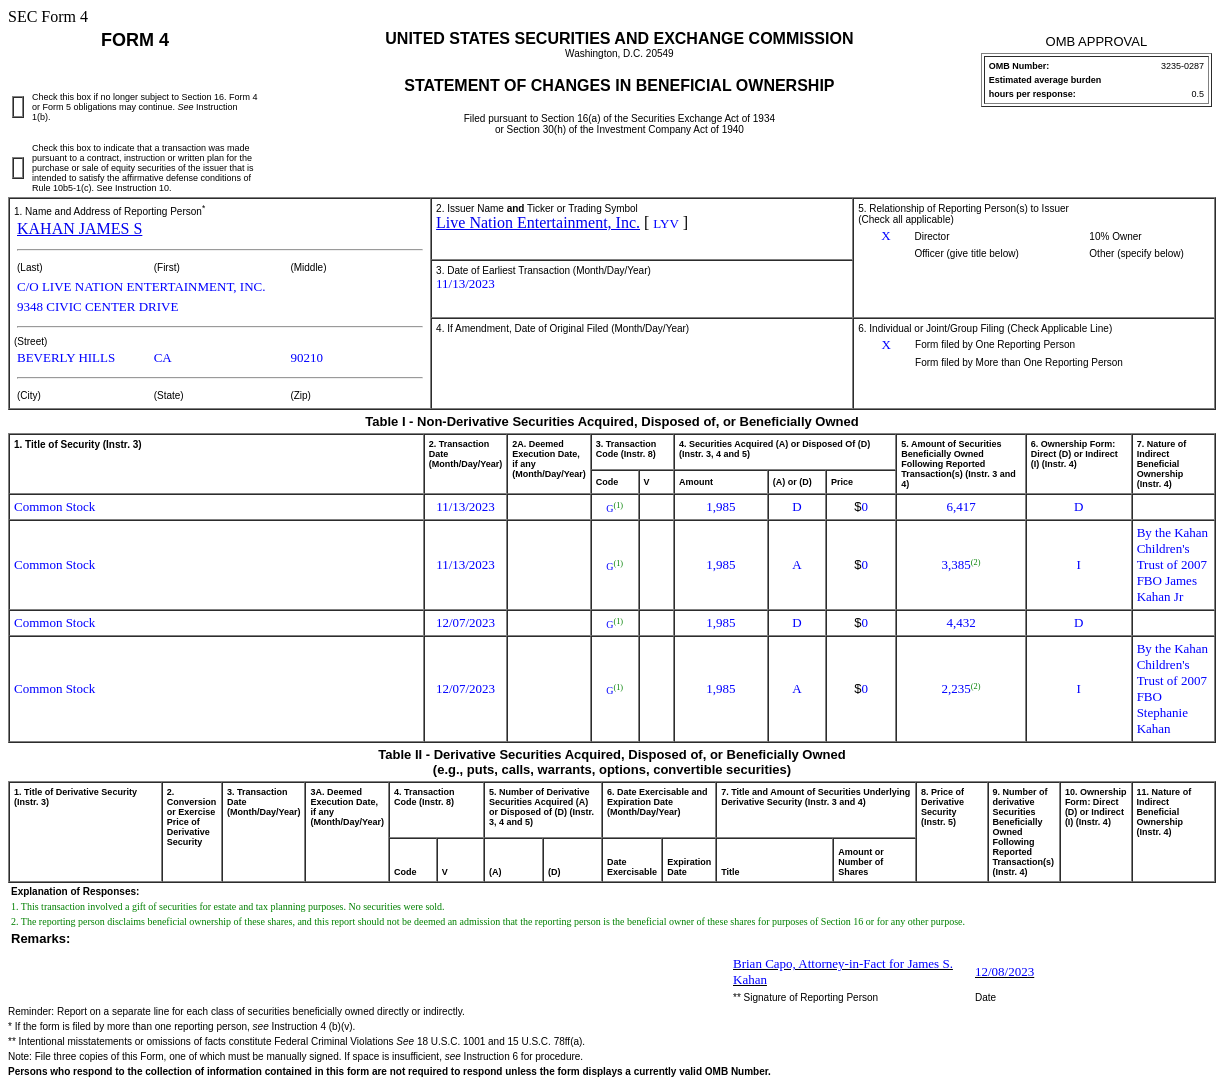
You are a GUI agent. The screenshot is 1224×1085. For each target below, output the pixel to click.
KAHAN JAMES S (79, 228)
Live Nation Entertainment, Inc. (538, 222)
